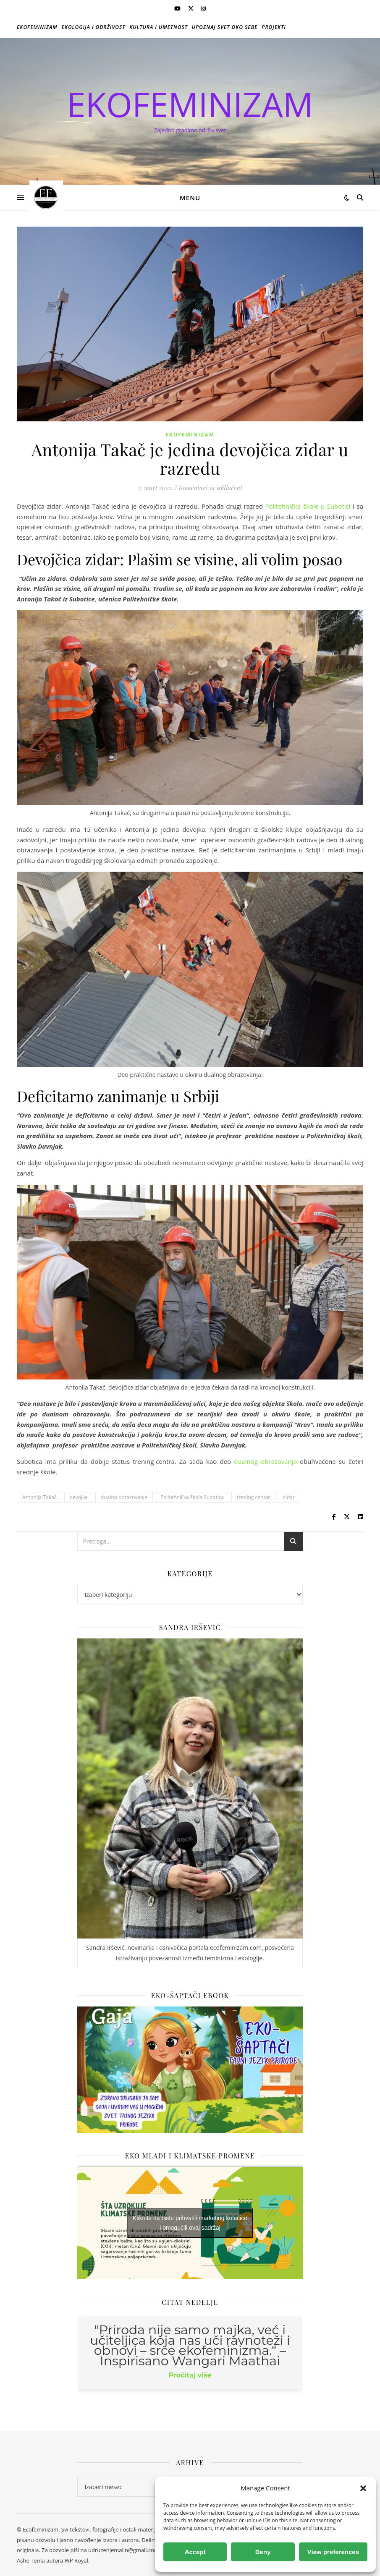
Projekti (274, 27)
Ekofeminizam (37, 27)
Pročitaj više (190, 2375)
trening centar (253, 1497)
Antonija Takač (39, 1497)
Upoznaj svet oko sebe (224, 27)
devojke (79, 1497)
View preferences (333, 2551)
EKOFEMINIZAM (190, 104)
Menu (190, 197)
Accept (195, 2551)
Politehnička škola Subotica (192, 1497)
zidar (289, 1497)
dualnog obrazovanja (265, 1461)
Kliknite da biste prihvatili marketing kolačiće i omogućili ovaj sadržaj (190, 2223)
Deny (263, 2551)
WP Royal (76, 2560)
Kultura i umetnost (158, 27)
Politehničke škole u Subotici (309, 506)
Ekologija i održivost (94, 27)
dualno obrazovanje (124, 1497)
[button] (363, 2488)
